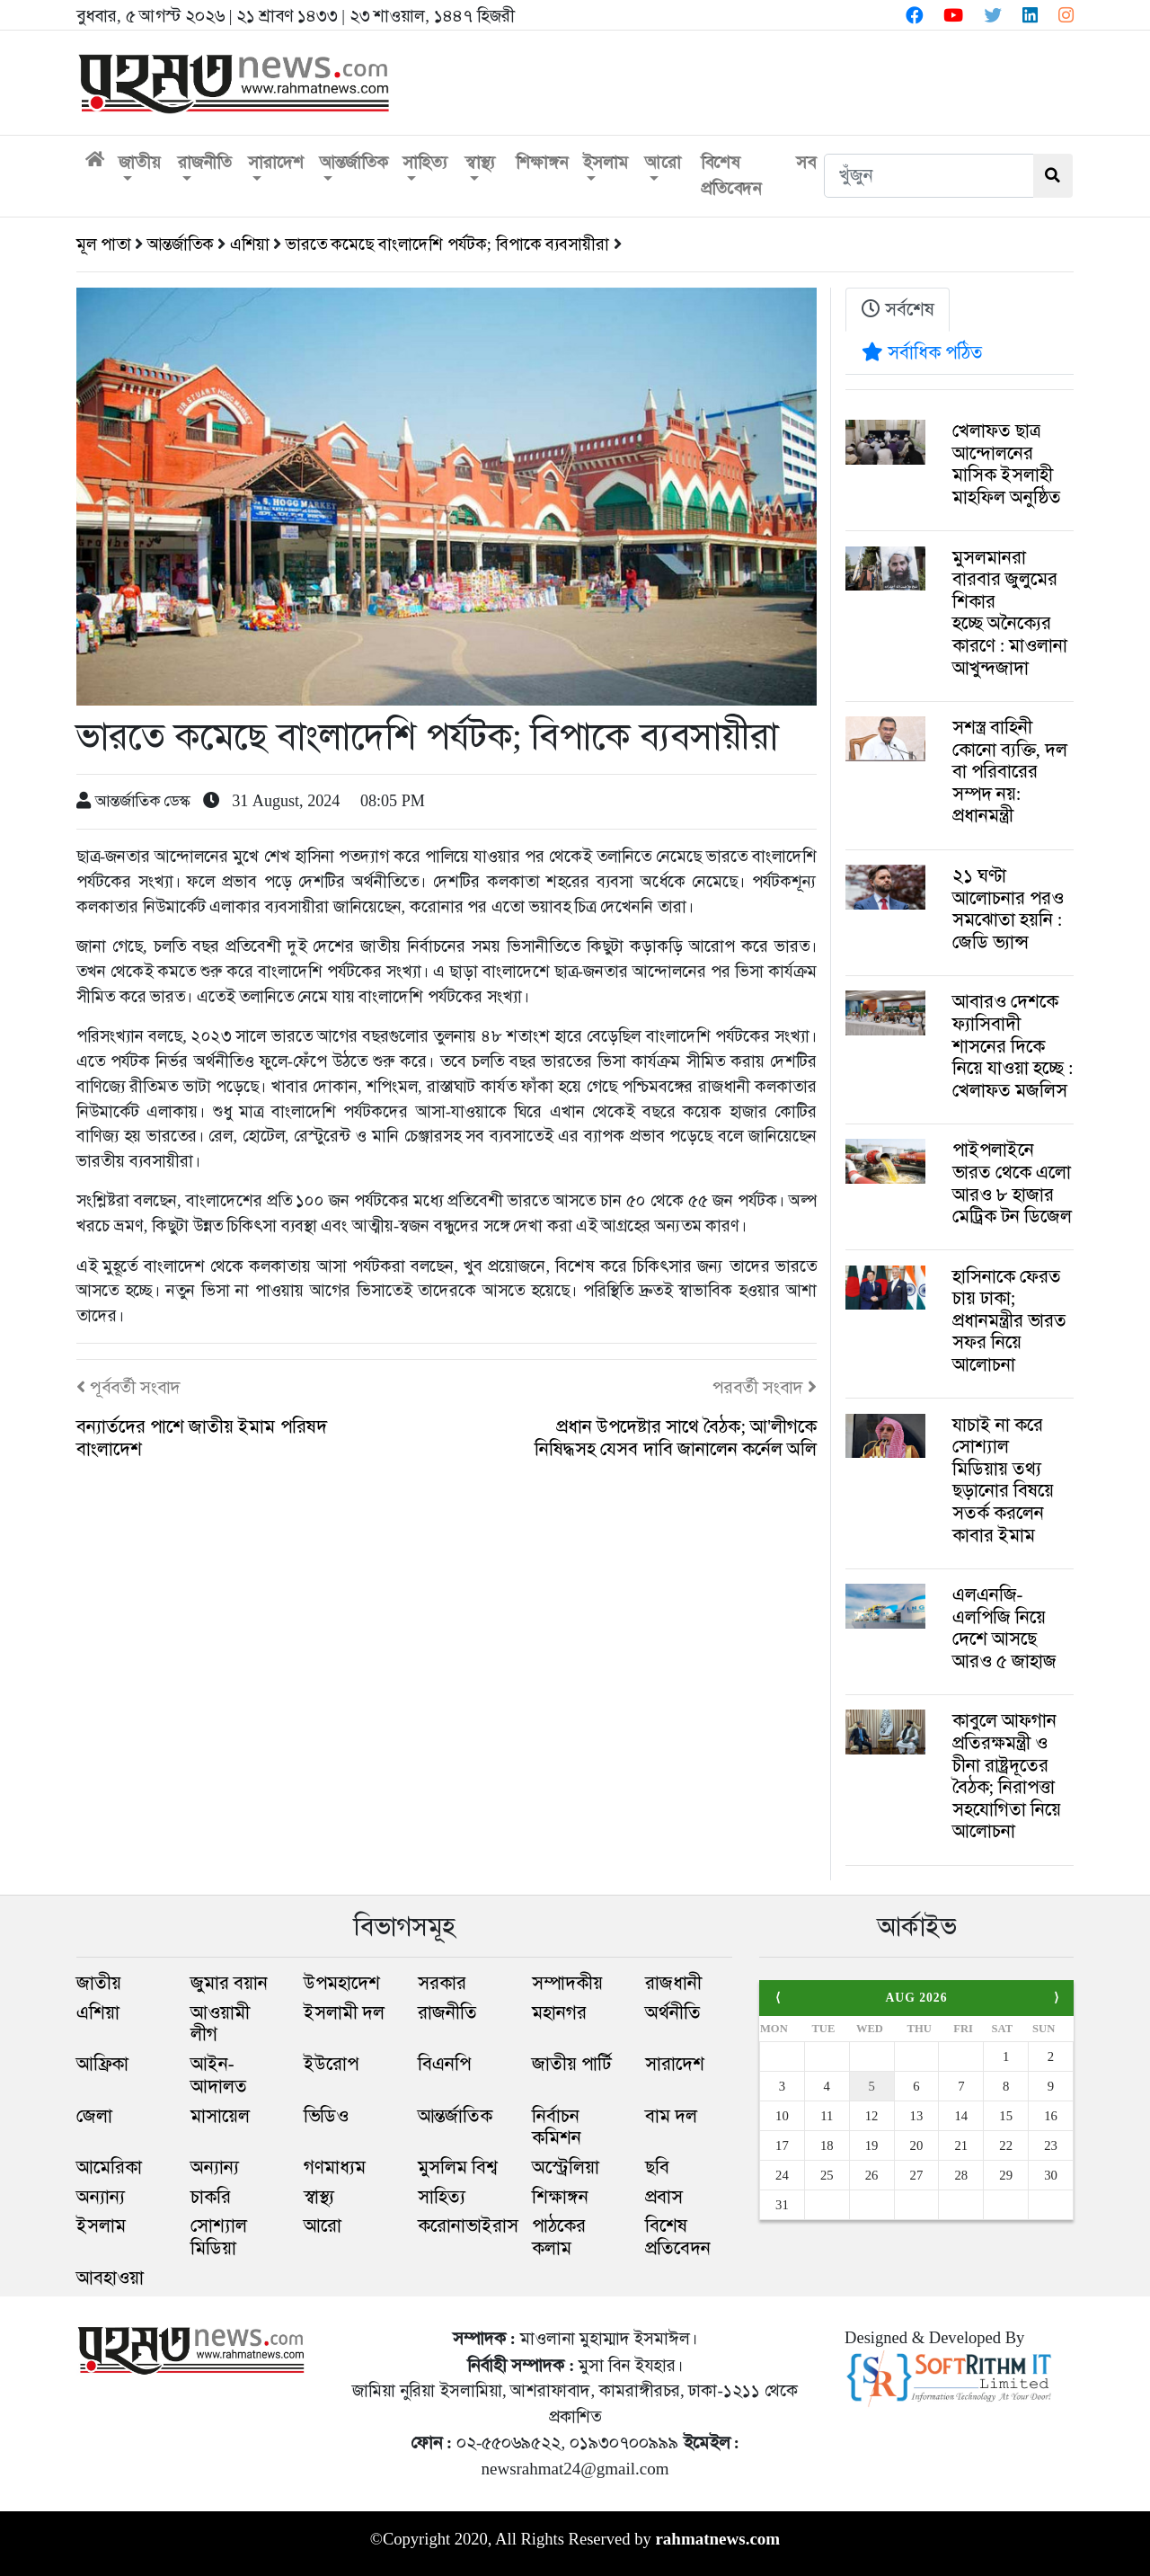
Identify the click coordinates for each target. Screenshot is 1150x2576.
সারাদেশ (276, 162)
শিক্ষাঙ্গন (542, 162)
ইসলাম (605, 162)
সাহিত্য (424, 162)
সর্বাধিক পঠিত (922, 352)
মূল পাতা (103, 244)
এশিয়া (250, 244)
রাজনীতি (205, 162)
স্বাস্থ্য (480, 162)
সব (806, 162)
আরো (663, 162)
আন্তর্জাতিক (354, 162)
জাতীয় (139, 162)
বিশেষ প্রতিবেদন (731, 175)
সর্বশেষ (898, 309)
